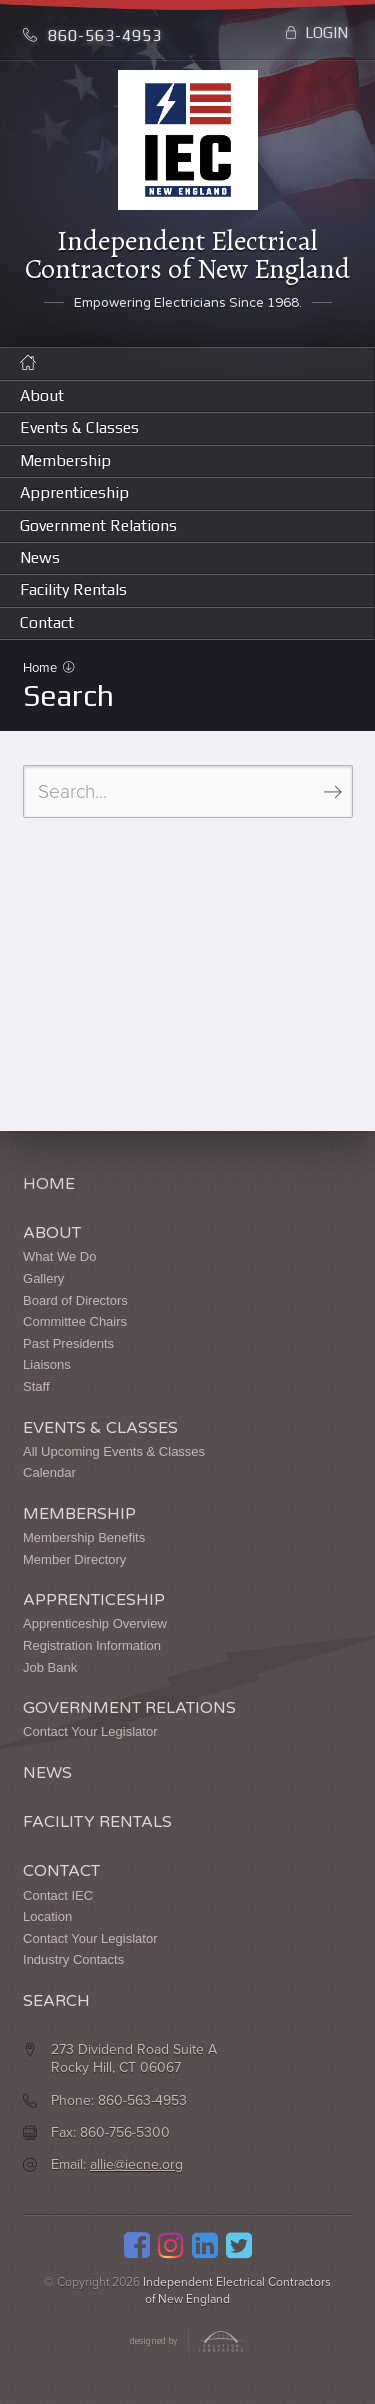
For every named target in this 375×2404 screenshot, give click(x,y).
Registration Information (92, 1645)
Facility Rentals (73, 589)
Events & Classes (79, 427)
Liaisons (47, 1364)
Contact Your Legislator (90, 1731)
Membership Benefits (84, 1537)
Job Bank (50, 1667)
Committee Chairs (75, 1321)
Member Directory (74, 1559)
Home (41, 668)
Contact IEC (58, 1895)
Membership (65, 460)
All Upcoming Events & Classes (114, 1451)
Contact (47, 622)
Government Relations (98, 525)
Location (47, 1916)
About (42, 395)
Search (56, 2001)
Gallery (43, 1278)
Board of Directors (75, 1300)
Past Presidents (68, 1343)
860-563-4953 (92, 35)
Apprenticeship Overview (95, 1623)
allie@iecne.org (136, 2164)
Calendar (49, 1472)
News (40, 557)
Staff (36, 1386)
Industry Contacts (73, 1959)
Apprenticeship (74, 492)
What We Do (59, 1256)
